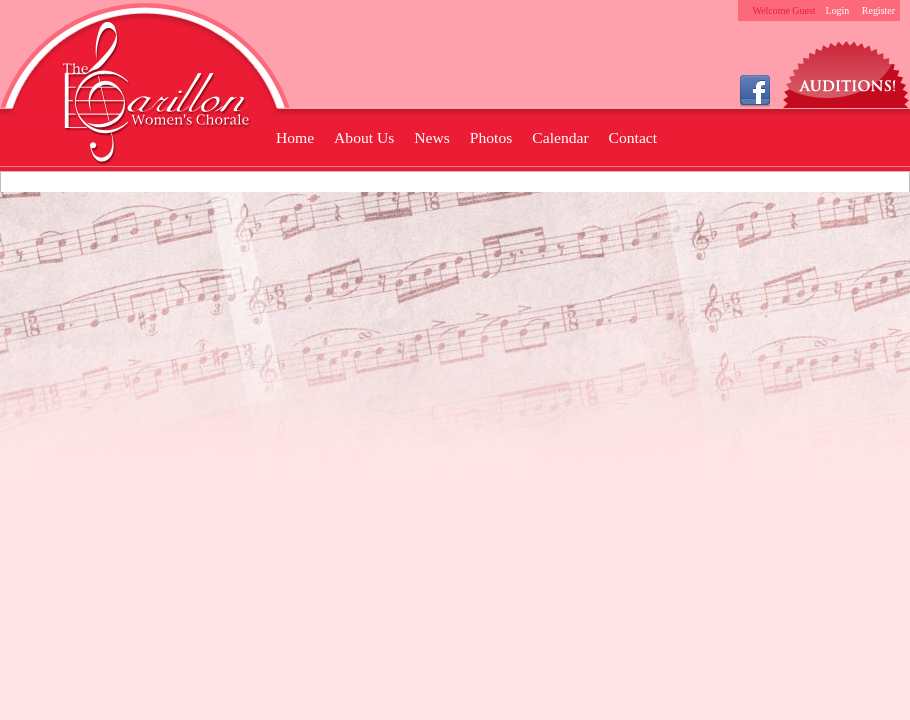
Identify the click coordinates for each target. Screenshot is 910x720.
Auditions (846, 69)
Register (878, 10)
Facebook (755, 89)
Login (838, 10)
